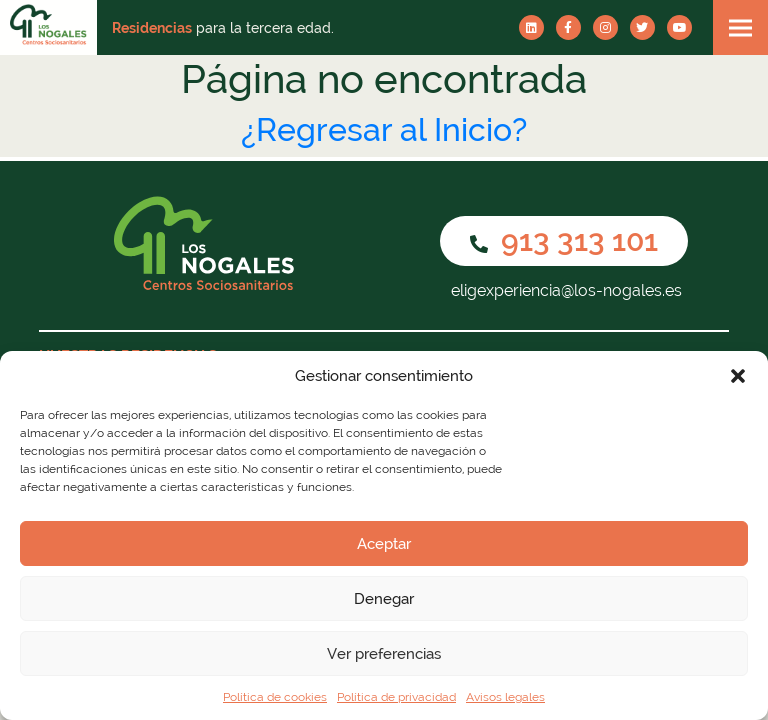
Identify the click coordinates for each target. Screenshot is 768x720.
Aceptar (384, 544)
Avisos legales (505, 697)
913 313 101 (564, 240)
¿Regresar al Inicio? (384, 129)
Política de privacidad (396, 697)
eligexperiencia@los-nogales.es (564, 290)
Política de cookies (275, 697)
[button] (738, 376)
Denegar (384, 599)
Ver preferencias (384, 654)
